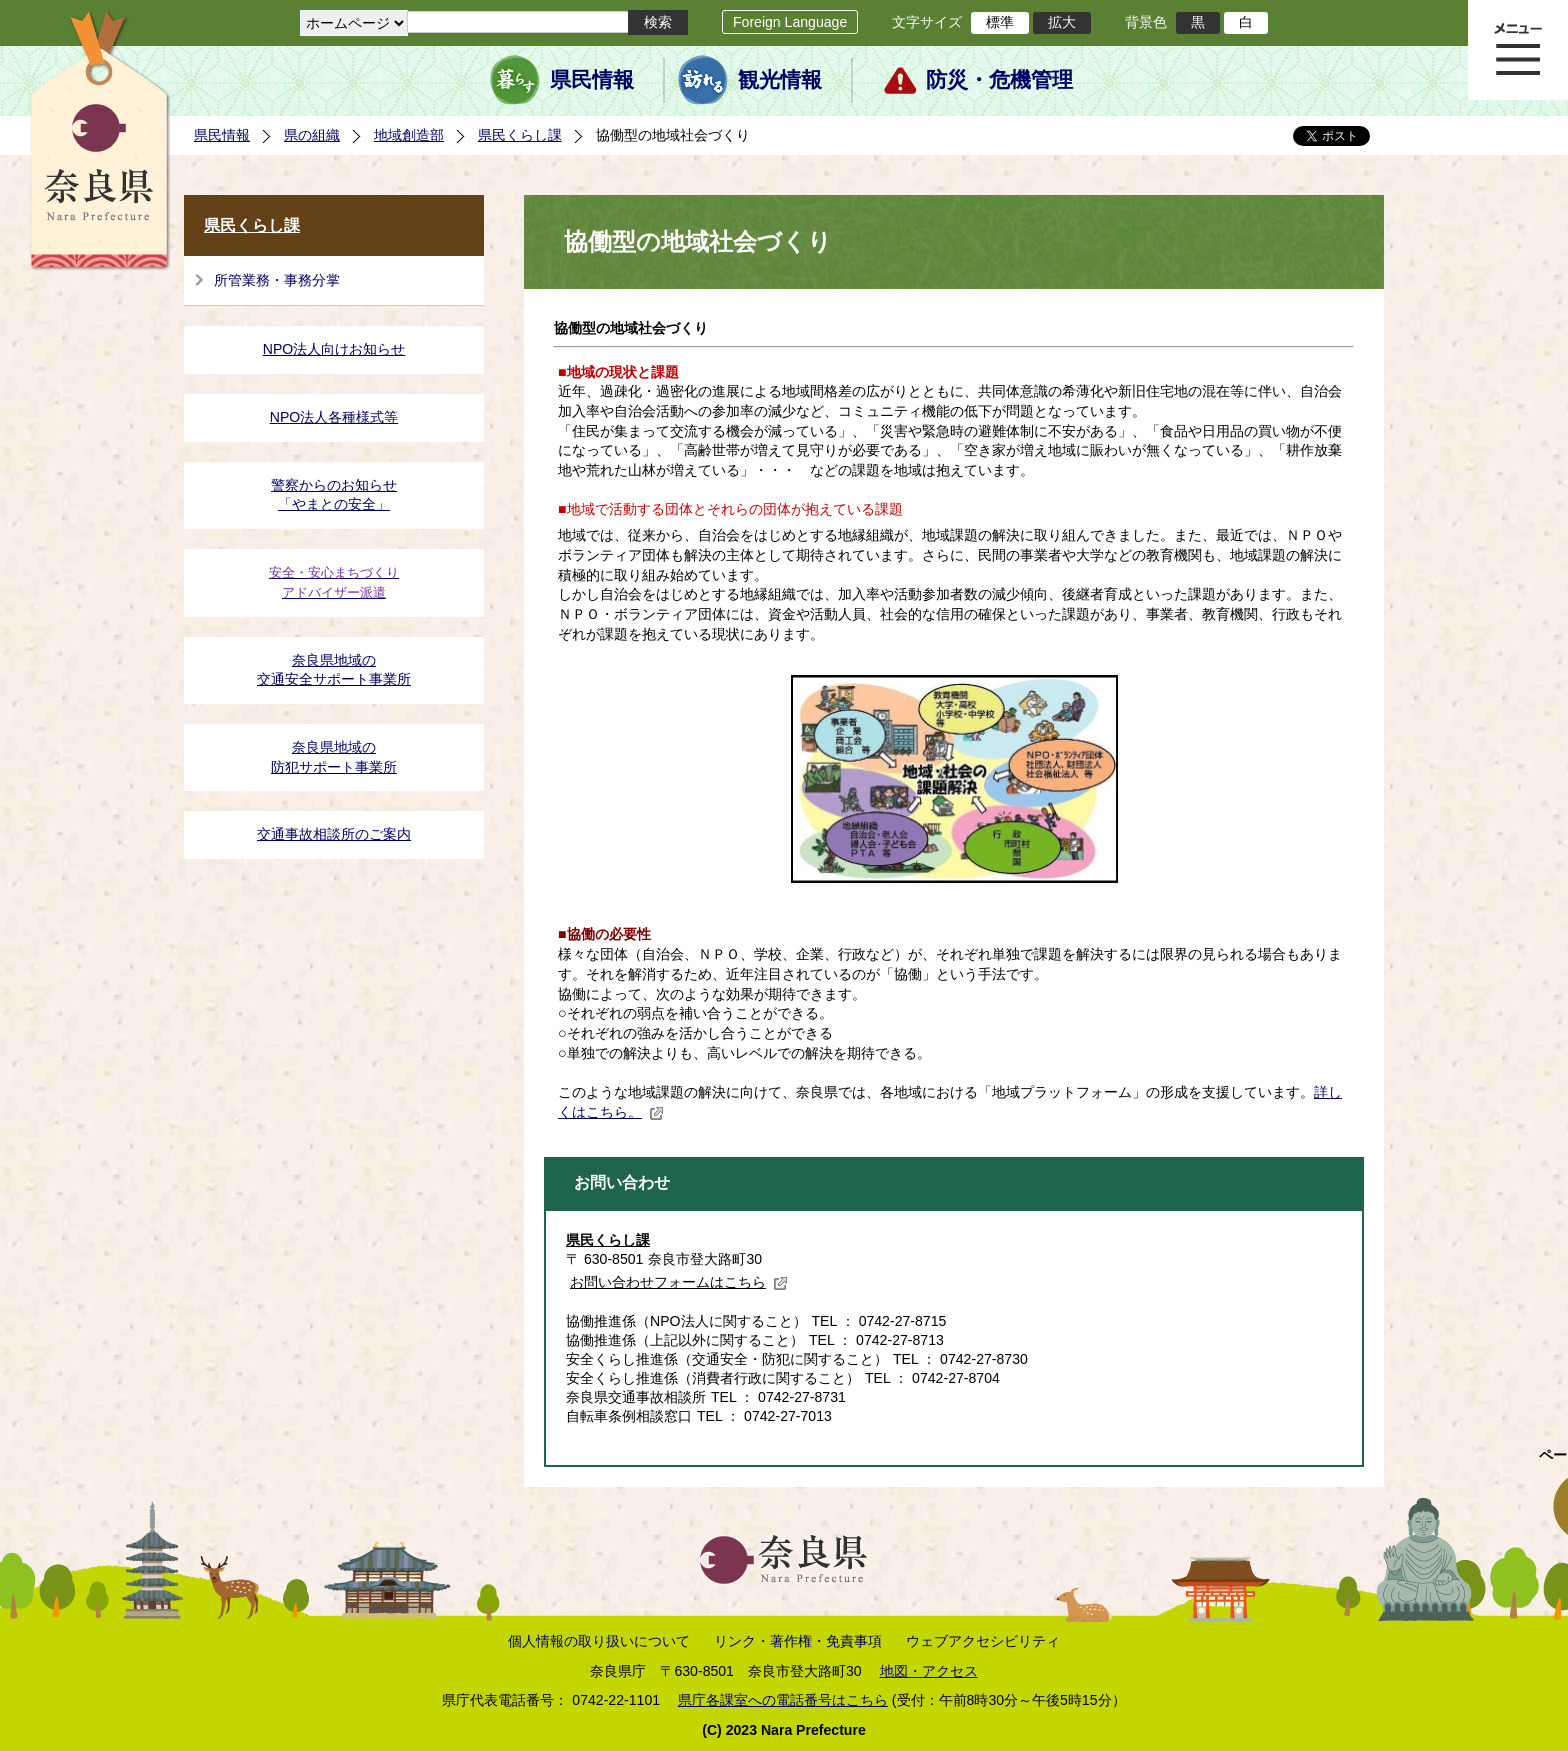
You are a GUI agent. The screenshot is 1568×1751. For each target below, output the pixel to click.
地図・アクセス (929, 1671)
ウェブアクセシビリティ (983, 1641)
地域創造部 (409, 135)
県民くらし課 (520, 135)
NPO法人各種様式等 (334, 417)
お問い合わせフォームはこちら (679, 1282)
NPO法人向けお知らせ (334, 349)
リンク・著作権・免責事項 (798, 1641)
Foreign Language (790, 22)
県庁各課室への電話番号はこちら (783, 1700)
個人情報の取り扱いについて (599, 1641)
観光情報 (780, 80)
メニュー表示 (1518, 50)
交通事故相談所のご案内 (334, 834)
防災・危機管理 (999, 80)
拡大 (1062, 22)
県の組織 (312, 135)
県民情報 (592, 80)
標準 (1000, 22)
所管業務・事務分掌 (277, 280)
